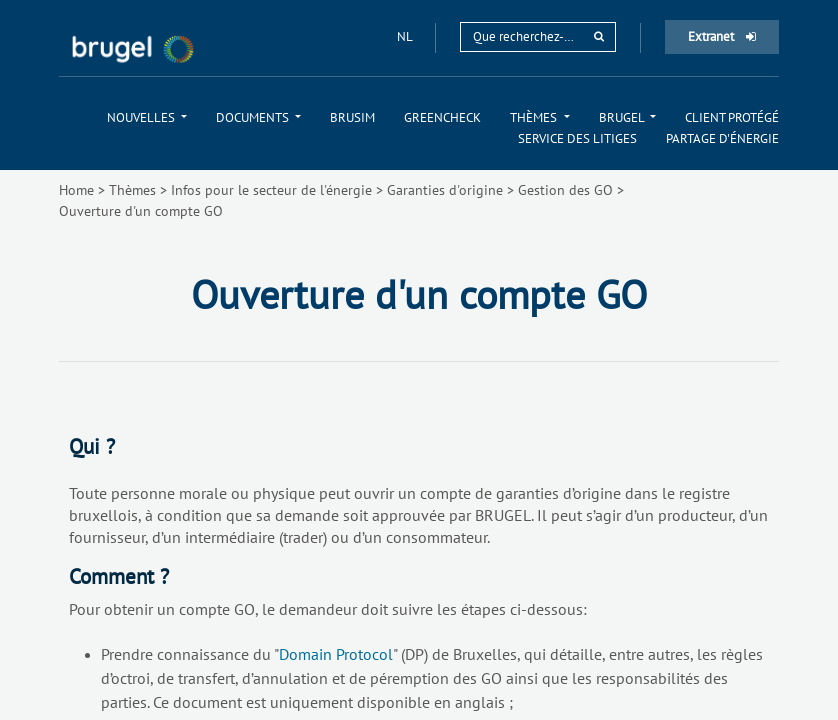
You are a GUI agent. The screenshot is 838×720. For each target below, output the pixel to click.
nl (406, 36)
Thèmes (132, 190)
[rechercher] (599, 36)
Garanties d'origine (445, 190)
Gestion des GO (565, 190)
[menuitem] (147, 117)
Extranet (722, 36)
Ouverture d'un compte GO (141, 211)
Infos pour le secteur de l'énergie (271, 190)
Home (76, 190)
